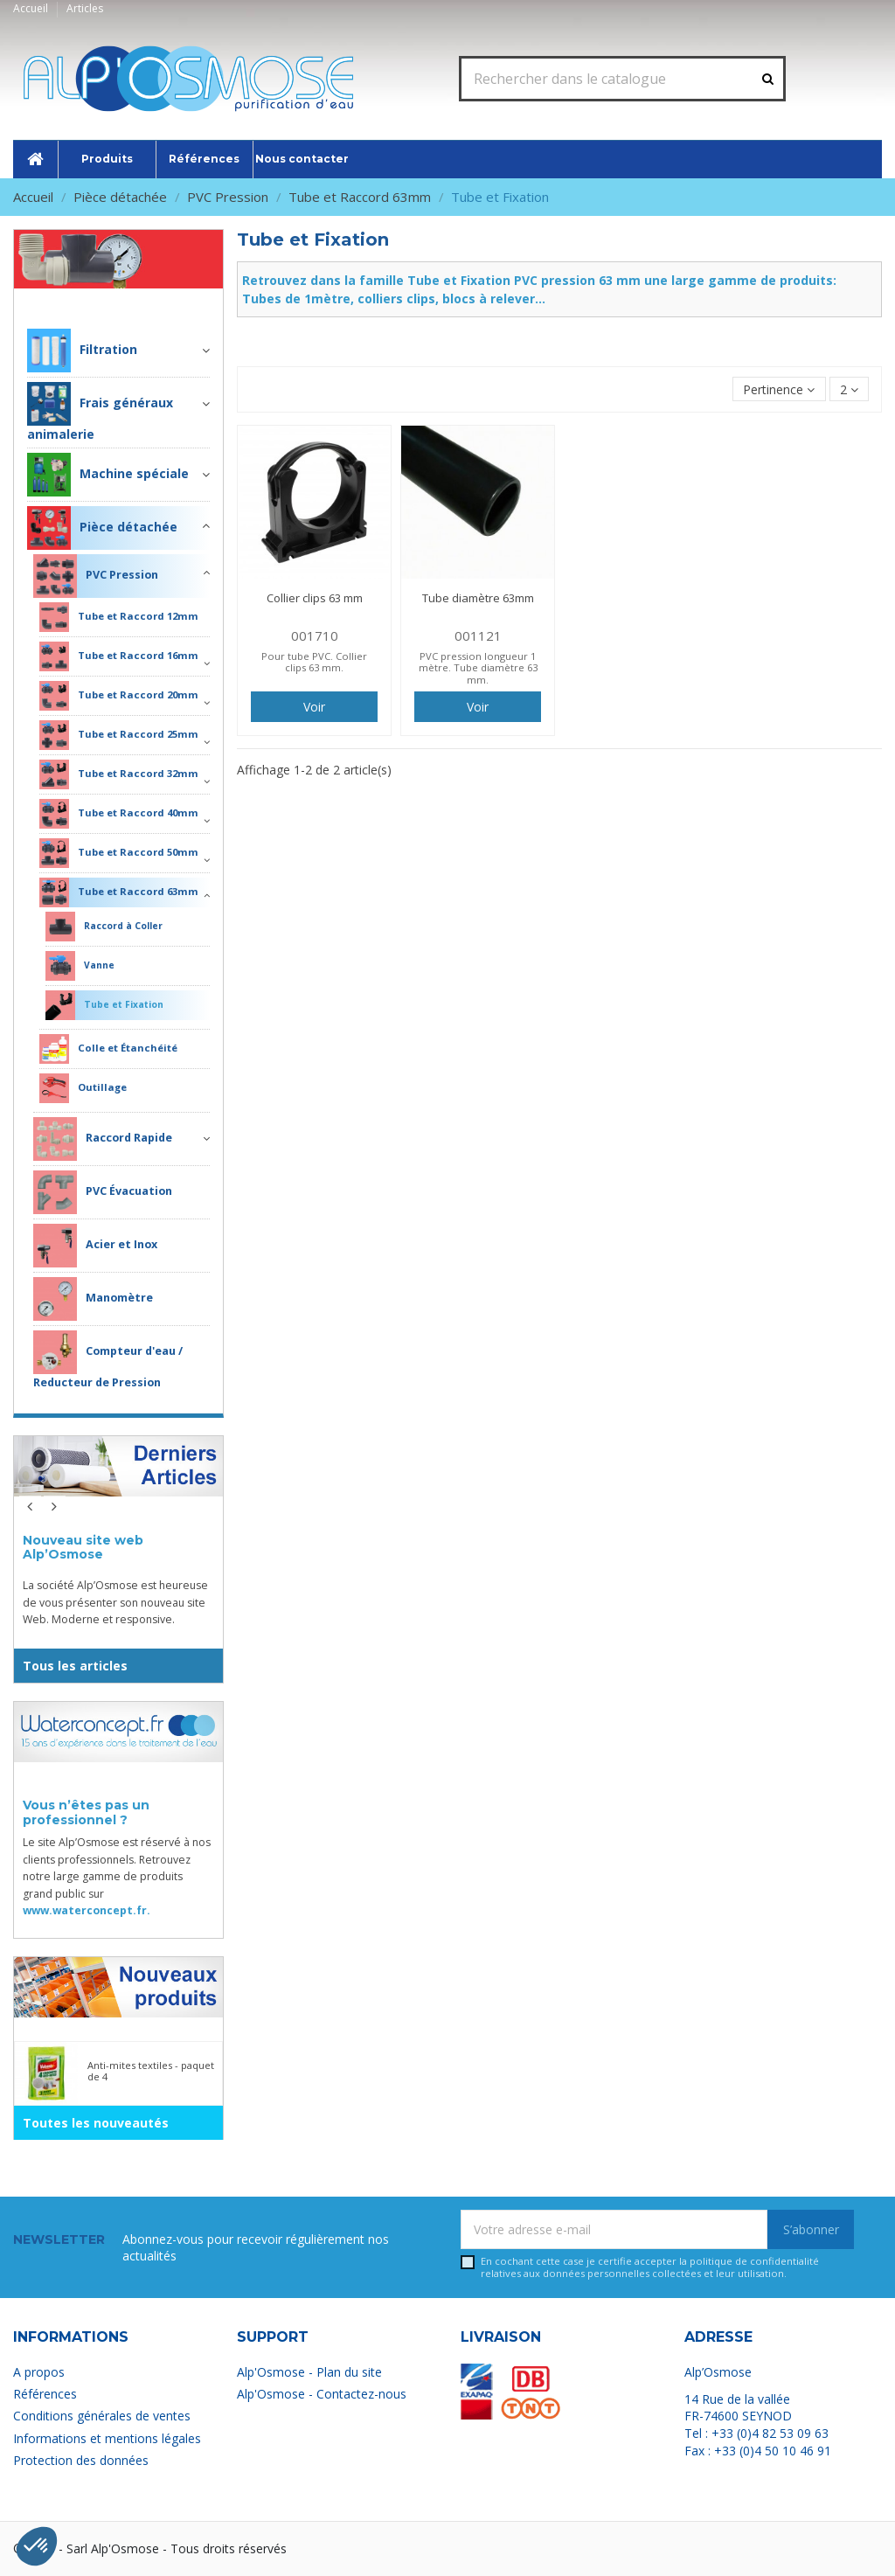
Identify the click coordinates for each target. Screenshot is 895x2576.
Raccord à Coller (104, 926)
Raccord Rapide (102, 1139)
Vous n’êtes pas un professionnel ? (86, 1812)
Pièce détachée (156, 301)
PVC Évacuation (102, 1192)
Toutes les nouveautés (96, 2122)
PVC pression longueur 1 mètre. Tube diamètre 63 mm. (478, 667)
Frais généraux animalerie (100, 412)
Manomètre (93, 1299)
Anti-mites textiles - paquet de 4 (150, 2071)
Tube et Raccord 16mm (118, 656)
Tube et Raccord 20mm (118, 696)
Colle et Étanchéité (108, 1049)
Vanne (79, 966)
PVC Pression (95, 576)
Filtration (82, 350)
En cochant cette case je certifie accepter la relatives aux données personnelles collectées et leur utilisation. (650, 2267)
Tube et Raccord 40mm (118, 814)
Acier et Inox (95, 1245)
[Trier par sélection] (778, 389)
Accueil (32, 8)
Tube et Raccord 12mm (118, 617)
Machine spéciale (108, 474)
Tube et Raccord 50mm (118, 853)
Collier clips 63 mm (315, 598)
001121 (478, 635)
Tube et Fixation (104, 1005)
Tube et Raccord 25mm (118, 735)
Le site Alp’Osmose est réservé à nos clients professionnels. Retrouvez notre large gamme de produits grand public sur (117, 1876)
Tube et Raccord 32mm (118, 774)
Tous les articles (75, 1665)
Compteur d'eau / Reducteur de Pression (108, 1360)
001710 (314, 635)
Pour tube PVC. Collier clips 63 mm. (314, 661)
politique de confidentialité (754, 2260)
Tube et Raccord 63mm (118, 892)
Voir (314, 706)
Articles (84, 8)
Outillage (83, 1088)
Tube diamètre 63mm (478, 598)
